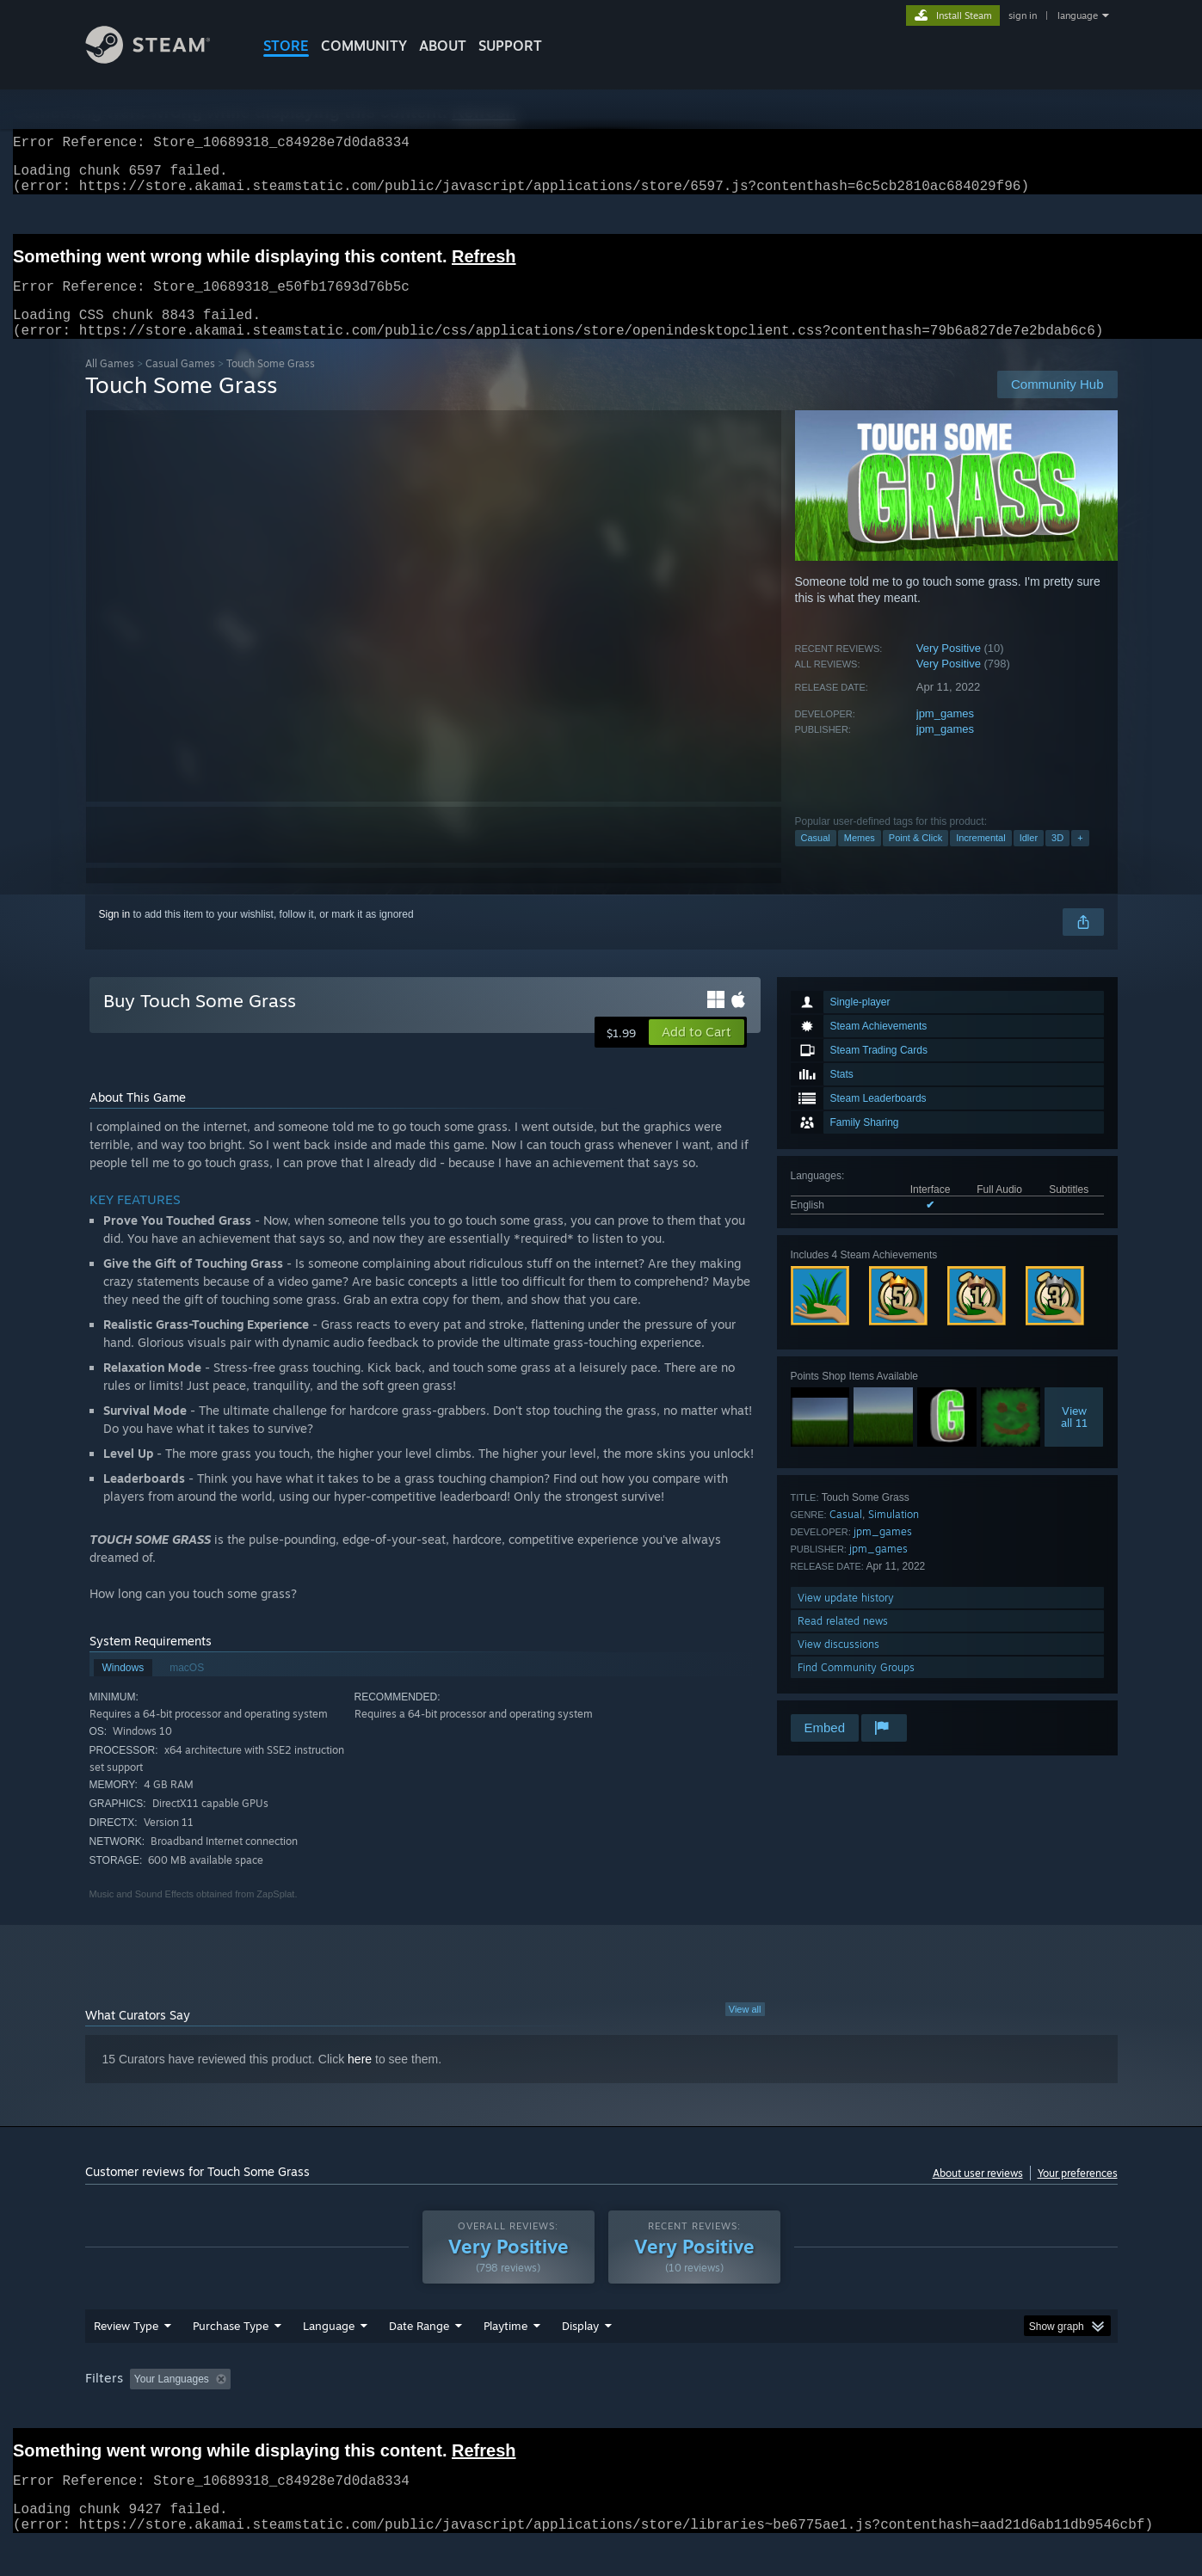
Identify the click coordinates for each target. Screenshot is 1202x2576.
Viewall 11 (1074, 1437)
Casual (815, 858)
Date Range (419, 2358)
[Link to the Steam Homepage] (161, 59)
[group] (601, 2413)
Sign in (115, 935)
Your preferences (1078, 2193)
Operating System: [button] (746, 2412)
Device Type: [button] (967, 2412)
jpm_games (945, 734)
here (360, 2080)
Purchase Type (230, 2358)
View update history (846, 1618)
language (1077, 15)
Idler (1029, 858)
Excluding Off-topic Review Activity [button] (345, 2412)
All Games (109, 384)
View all (745, 2030)
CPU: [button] (834, 2412)
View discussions (838, 1664)
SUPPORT (510, 45)
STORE (286, 45)
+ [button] (1079, 858)
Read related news (843, 1641)
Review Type (126, 2358)
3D (1057, 858)
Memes (859, 858)
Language (328, 2358)
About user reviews (978, 2193)
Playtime (505, 2358)
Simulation (893, 1534)
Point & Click (915, 858)
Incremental (980, 858)
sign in (1022, 15)
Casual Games (180, 384)
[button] (696, 1053)
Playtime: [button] (478, 2412)
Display (580, 2358)
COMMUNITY (364, 45)
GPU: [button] (891, 2412)
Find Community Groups (856, 1687)
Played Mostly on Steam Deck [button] (601, 2412)
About (442, 45)
